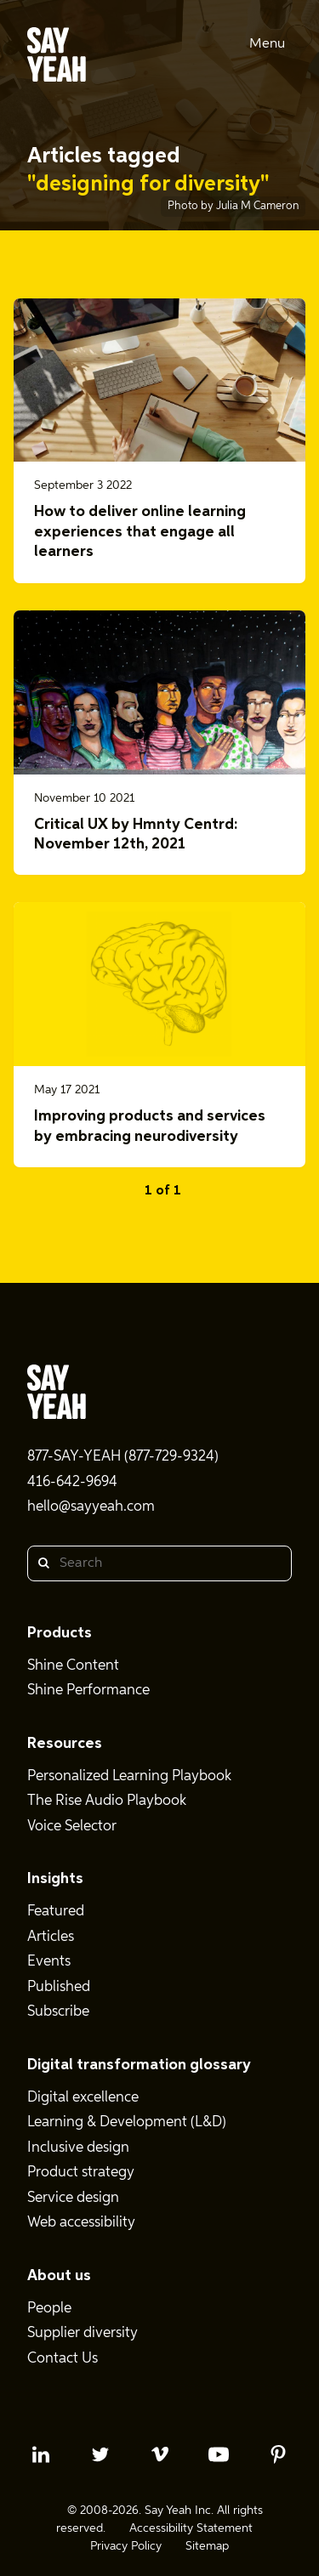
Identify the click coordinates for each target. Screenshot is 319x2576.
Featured (55, 1911)
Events (49, 1962)
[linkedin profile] (40, 2454)
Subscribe (58, 2012)
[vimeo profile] (160, 2454)
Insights (55, 1879)
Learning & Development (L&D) (126, 2122)
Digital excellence (83, 2098)
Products (59, 1633)
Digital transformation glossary (139, 2065)
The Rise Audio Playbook (106, 1801)
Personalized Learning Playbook (129, 1776)
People (49, 2308)
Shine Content (73, 1666)
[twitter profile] (100, 2454)
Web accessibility (81, 2223)
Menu (267, 44)
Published (58, 1987)
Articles (50, 1937)
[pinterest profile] (278, 2454)
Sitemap (207, 2546)
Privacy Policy (126, 2546)
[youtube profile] (218, 2454)
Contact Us (62, 2359)
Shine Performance (88, 1690)
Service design (73, 2198)
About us (59, 2276)
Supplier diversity (82, 2333)
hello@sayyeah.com (91, 1507)
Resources (64, 1743)
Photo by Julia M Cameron (233, 206)
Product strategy (80, 2172)
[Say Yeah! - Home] (56, 57)
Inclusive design (78, 2148)
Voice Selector (72, 1826)
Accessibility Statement (191, 2528)
